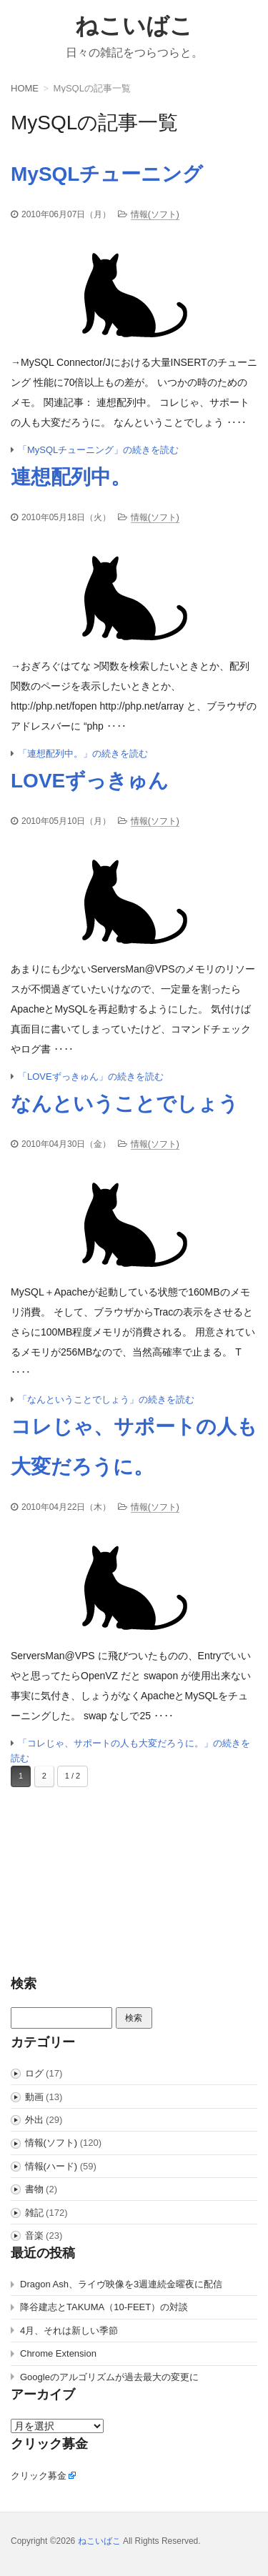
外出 (34, 2119)
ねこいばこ (134, 26)
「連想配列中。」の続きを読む (83, 753)
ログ (34, 2073)
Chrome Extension (58, 2353)
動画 (34, 2097)
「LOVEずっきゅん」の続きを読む (91, 1076)
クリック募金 (38, 2475)
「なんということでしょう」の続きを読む (106, 1399)
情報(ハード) (51, 2166)
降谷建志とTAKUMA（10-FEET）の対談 (104, 2307)
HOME (25, 88)
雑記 (34, 2212)
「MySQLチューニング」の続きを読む (98, 449)
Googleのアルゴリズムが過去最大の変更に (109, 2377)
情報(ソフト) (155, 214)
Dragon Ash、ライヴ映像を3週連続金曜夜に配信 (121, 2284)
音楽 (34, 2235)
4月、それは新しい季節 (69, 2330)
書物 (34, 2189)
